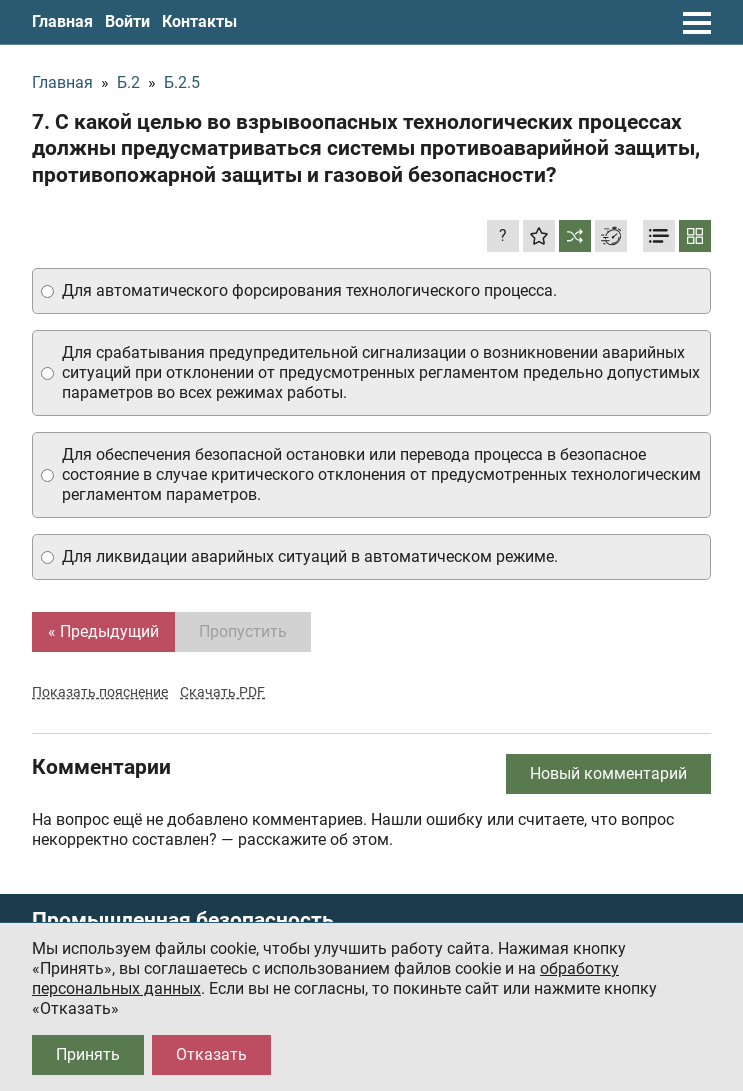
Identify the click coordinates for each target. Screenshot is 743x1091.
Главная (62, 21)
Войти (127, 21)
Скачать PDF (222, 692)
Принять (88, 1054)
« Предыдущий (103, 631)
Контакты (199, 21)
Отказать (211, 1054)
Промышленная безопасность (183, 920)
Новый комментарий (608, 773)
